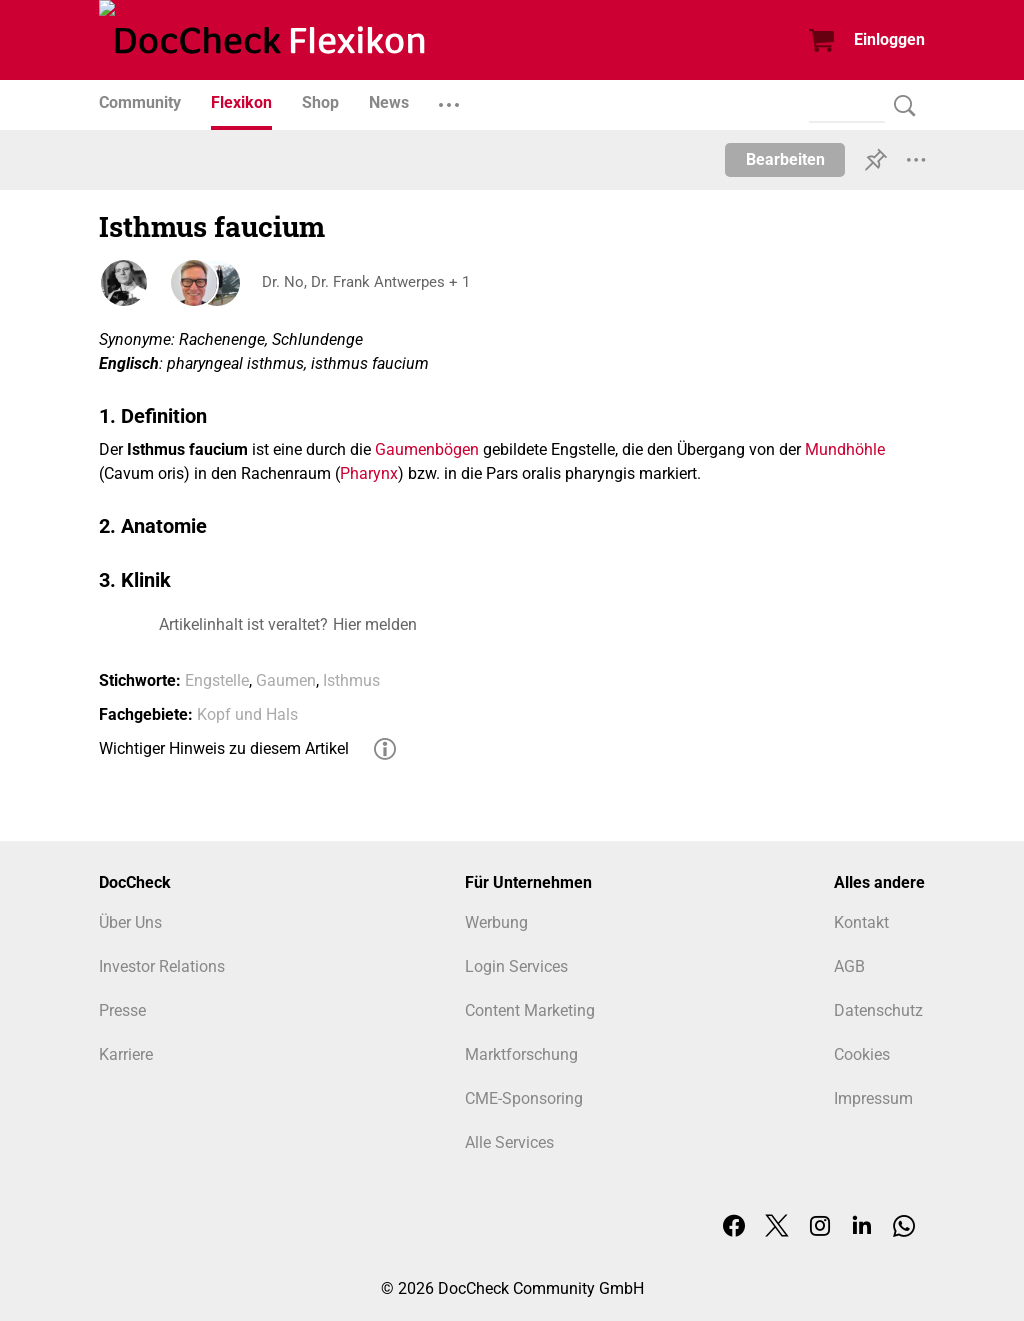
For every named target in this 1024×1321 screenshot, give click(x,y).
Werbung (496, 922)
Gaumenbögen (427, 449)
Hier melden (375, 624)
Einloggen (889, 39)
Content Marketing (530, 1010)
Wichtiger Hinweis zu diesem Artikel (224, 748)
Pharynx (369, 473)
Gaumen (286, 680)
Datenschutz (878, 1010)
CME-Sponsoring (524, 1098)
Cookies (862, 1054)
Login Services (516, 966)
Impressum (873, 1098)
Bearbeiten (785, 159)
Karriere (126, 1054)
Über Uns (130, 922)
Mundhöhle (845, 449)
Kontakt (861, 922)
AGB (849, 966)
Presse (122, 1010)
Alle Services (509, 1142)
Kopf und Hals (247, 714)
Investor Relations (162, 966)
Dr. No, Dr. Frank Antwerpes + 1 (367, 282)
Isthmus (351, 680)
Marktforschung (521, 1054)
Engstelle (217, 680)
